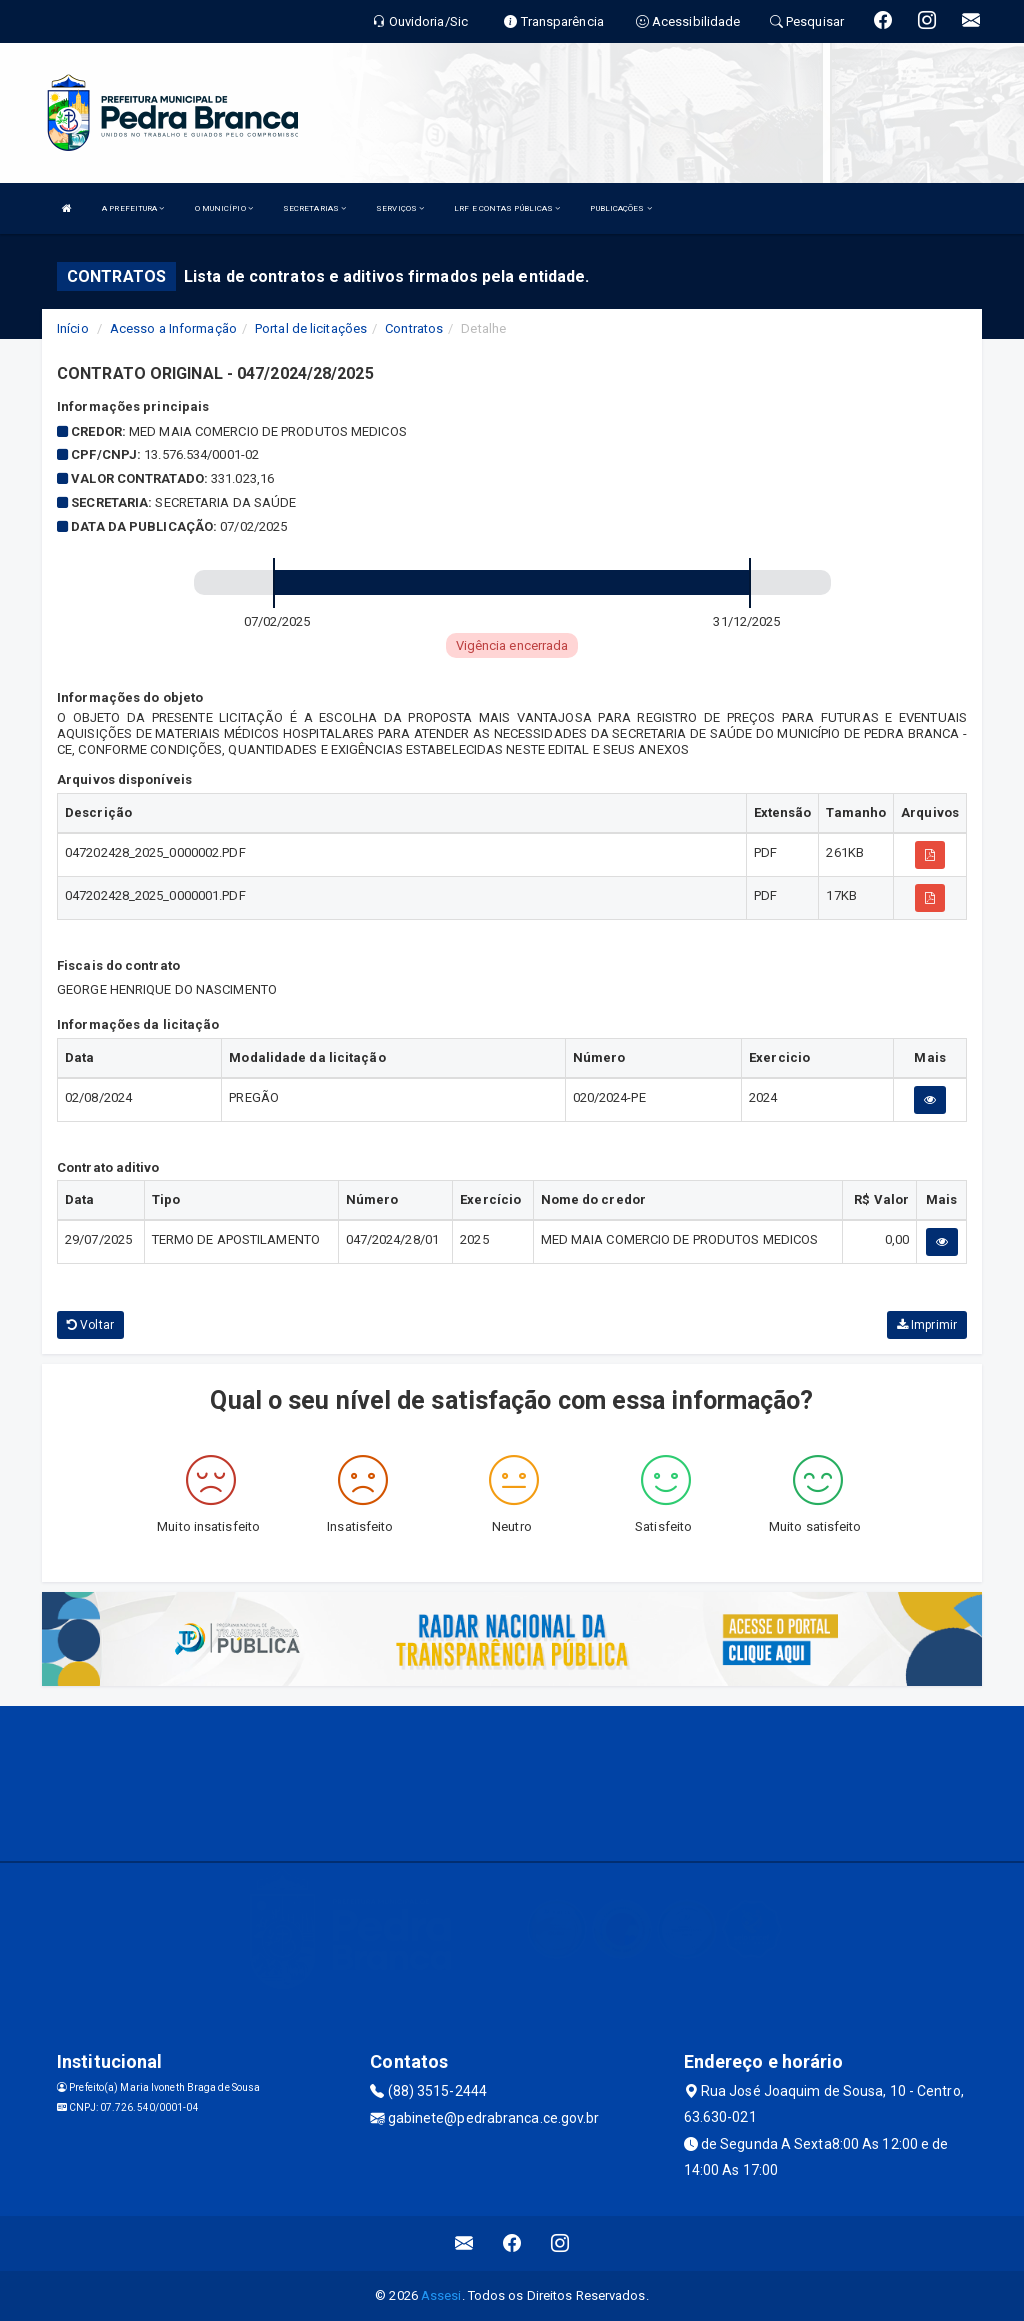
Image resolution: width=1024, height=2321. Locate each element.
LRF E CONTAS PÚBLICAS (507, 208)
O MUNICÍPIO (224, 208)
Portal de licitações (311, 328)
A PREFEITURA (133, 208)
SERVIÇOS (400, 208)
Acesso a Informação (173, 328)
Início (73, 328)
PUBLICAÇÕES (620, 208)
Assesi (441, 2295)
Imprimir (927, 1325)
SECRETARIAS (314, 208)
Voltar (90, 1325)
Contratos (414, 328)
